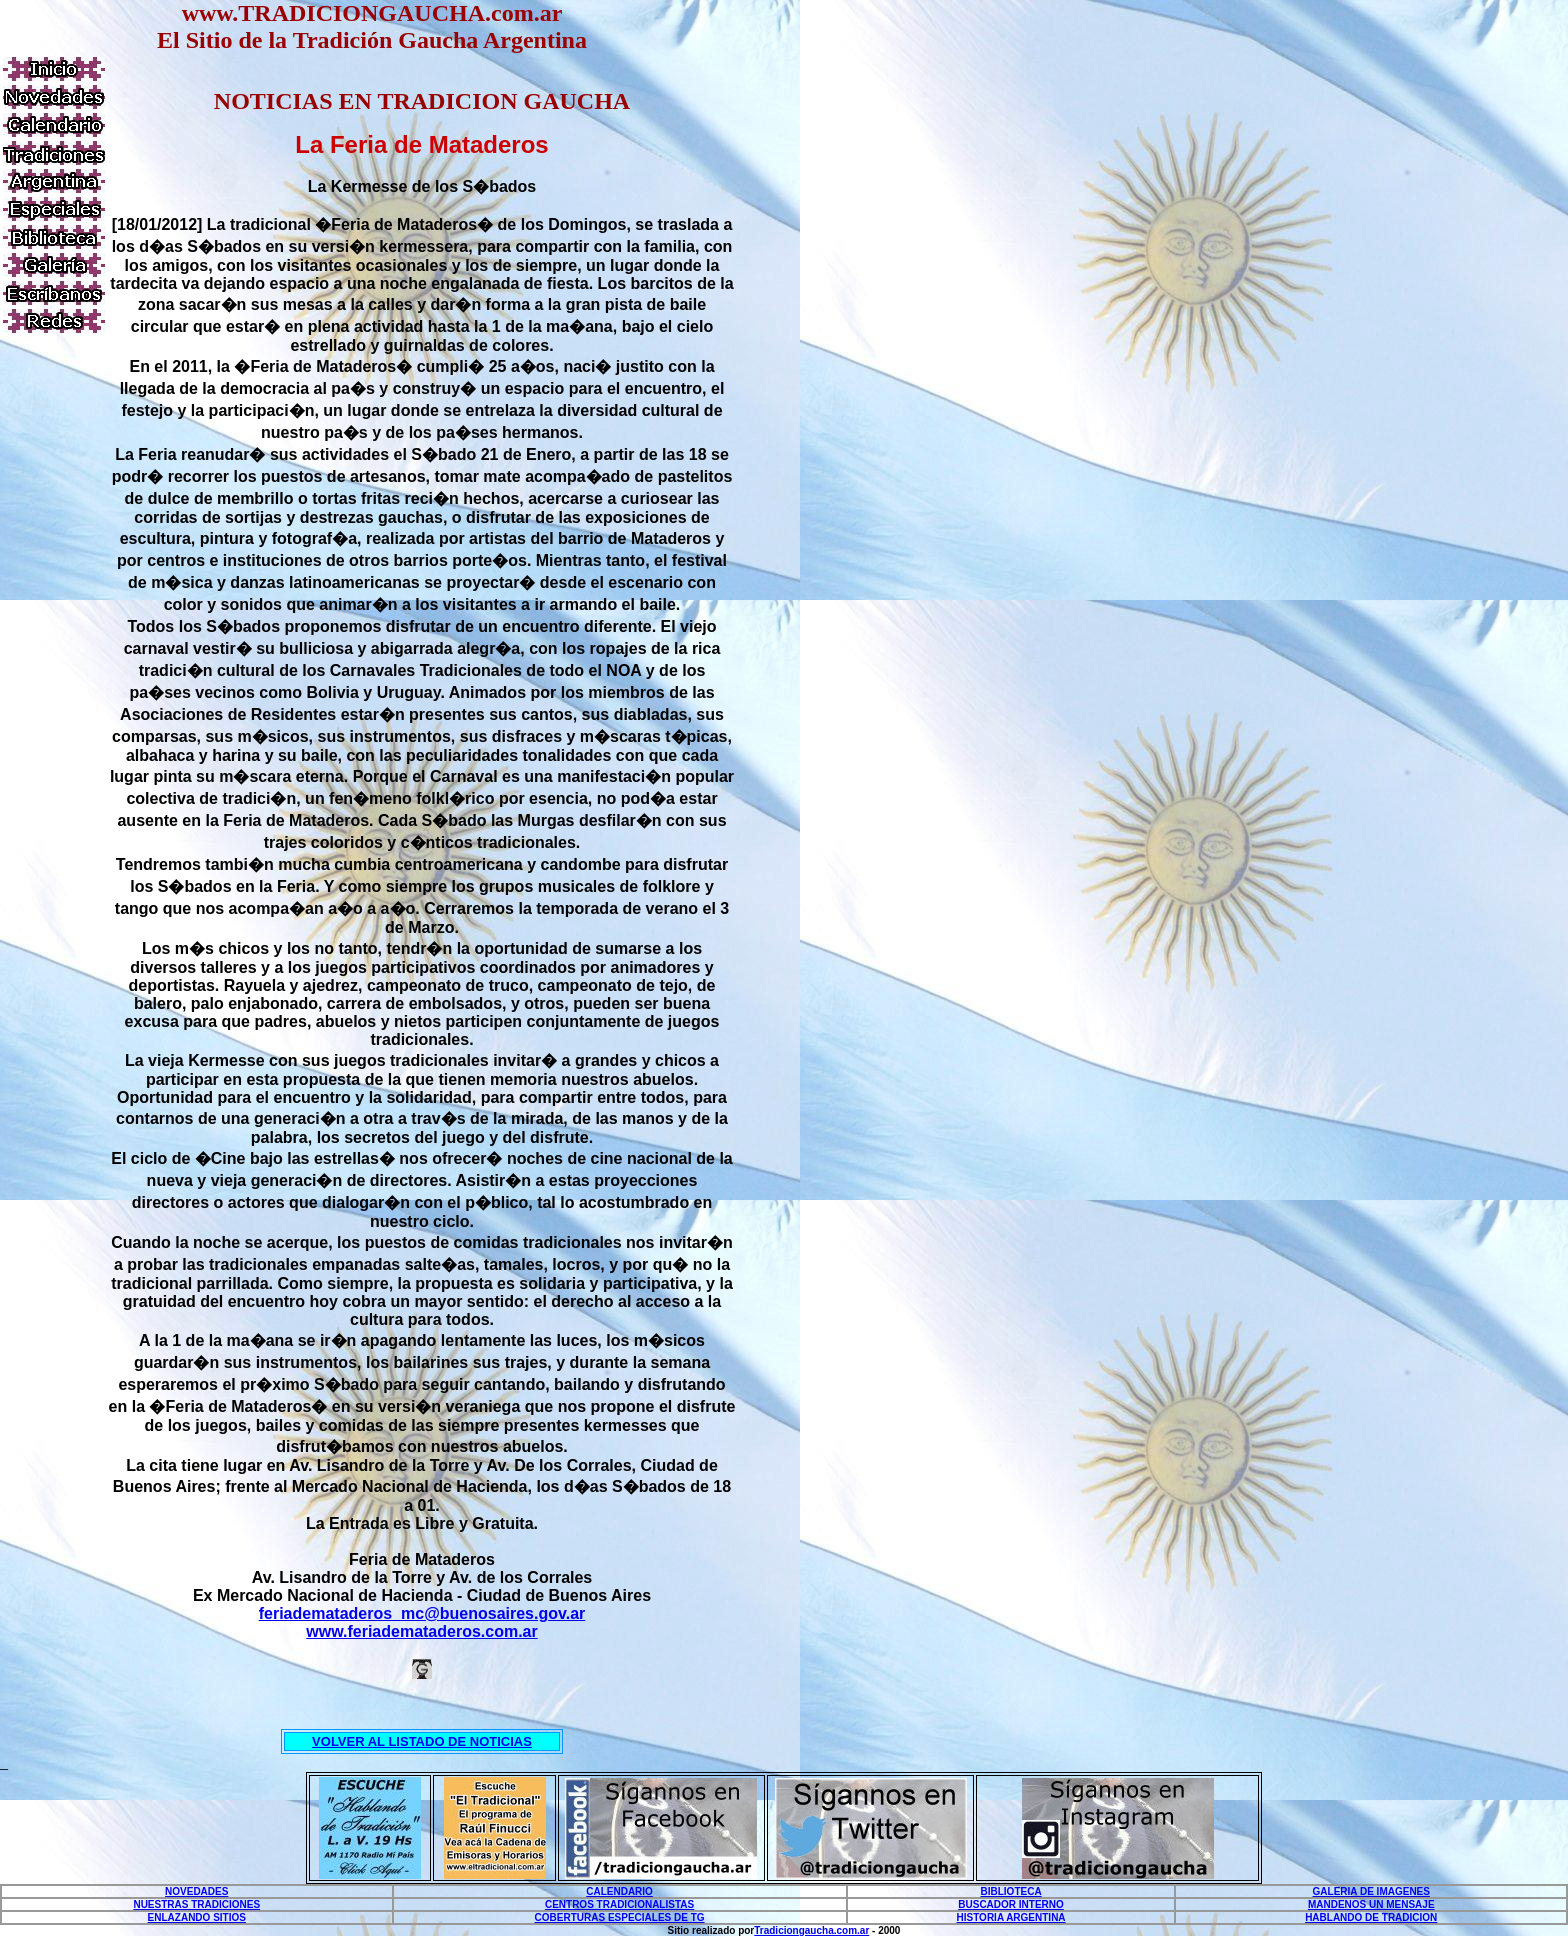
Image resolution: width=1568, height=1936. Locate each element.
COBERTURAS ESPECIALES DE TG (620, 1917)
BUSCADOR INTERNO (1011, 1904)
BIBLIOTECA (1011, 1891)
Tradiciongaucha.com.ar (811, 1930)
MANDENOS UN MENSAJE (1371, 1904)
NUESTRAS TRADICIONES (196, 1904)
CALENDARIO (619, 1891)
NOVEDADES (196, 1891)
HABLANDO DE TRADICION (1371, 1917)
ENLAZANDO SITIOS (197, 1917)
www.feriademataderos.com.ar (422, 1631)
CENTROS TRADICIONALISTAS (619, 1904)
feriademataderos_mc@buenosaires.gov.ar (422, 1613)
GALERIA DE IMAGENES (1371, 1891)
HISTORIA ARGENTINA (1011, 1917)
